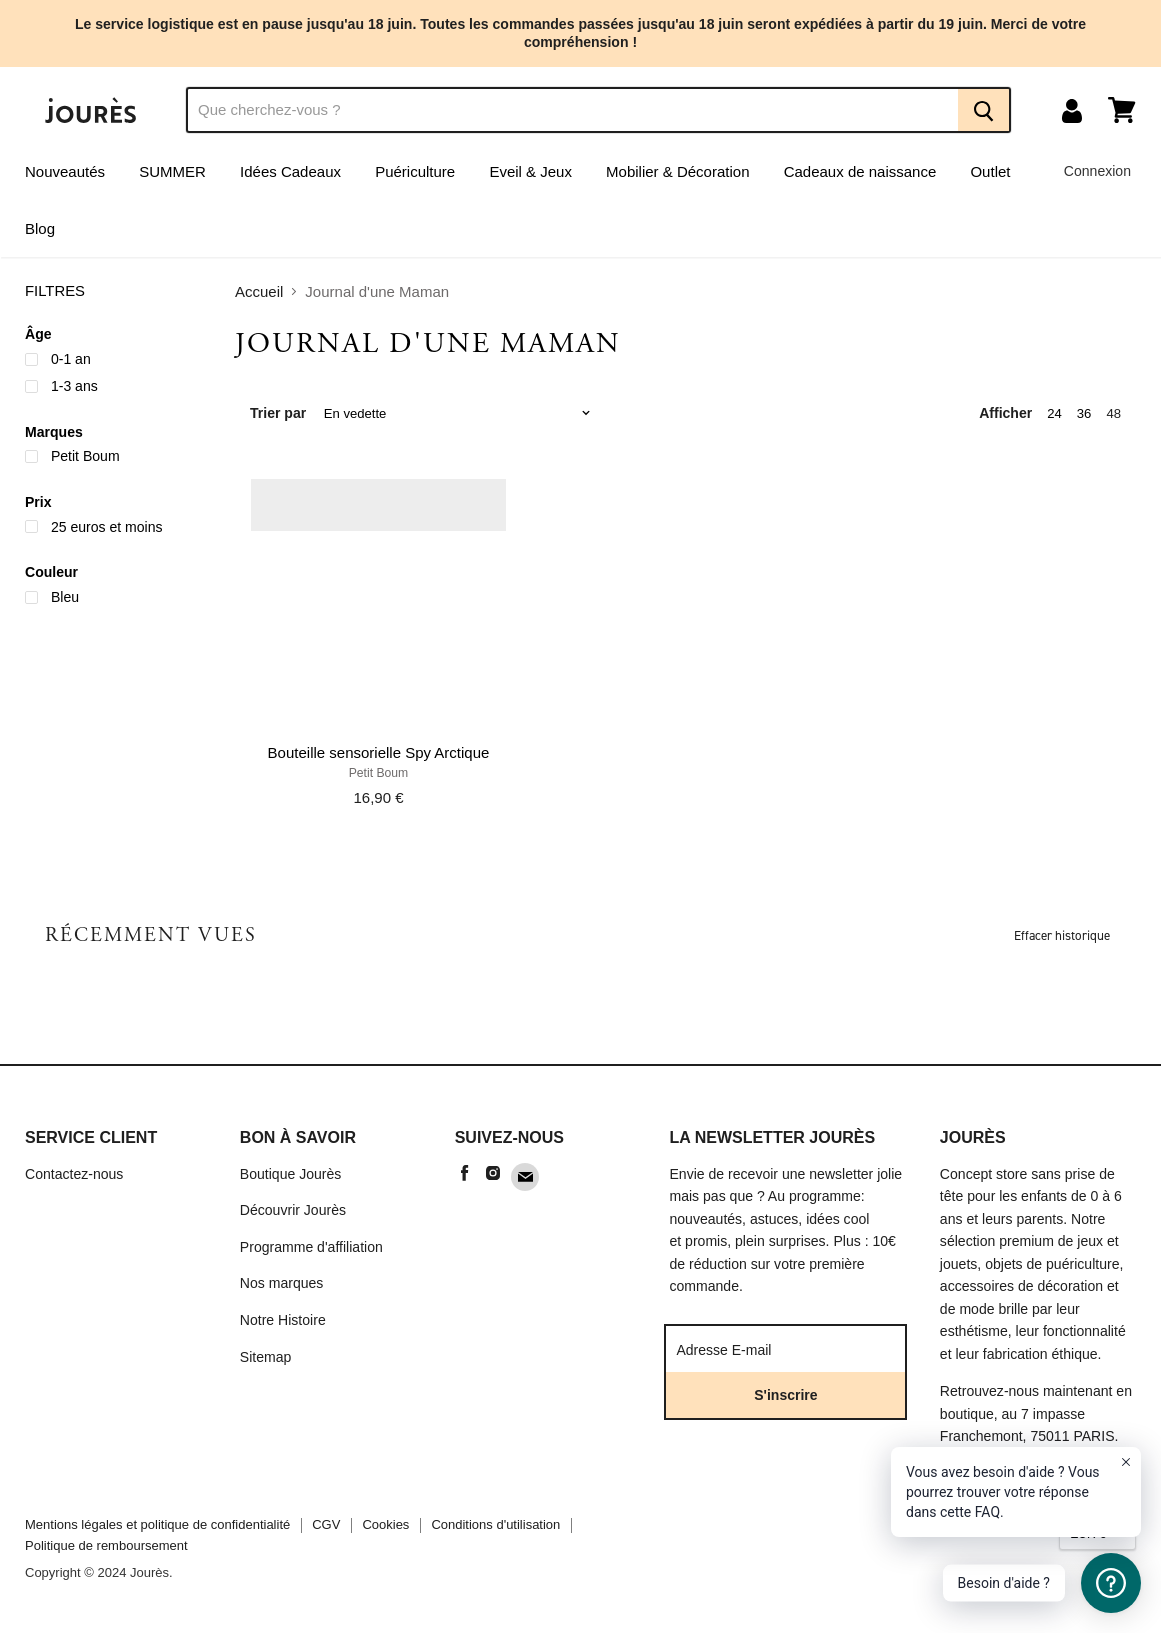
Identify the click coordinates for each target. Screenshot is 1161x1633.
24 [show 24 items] (1054, 413)
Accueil (259, 291)
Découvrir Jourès (293, 1210)
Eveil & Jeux (530, 171)
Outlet (990, 171)
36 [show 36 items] (1084, 413)
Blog (40, 228)
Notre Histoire (283, 1320)
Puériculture (415, 171)
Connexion (1097, 171)
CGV (326, 1524)
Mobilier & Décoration (677, 171)
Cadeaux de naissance (860, 171)
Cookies (385, 1524)
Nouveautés (65, 171)
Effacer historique (1062, 935)
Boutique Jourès (291, 1174)
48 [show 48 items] (1113, 413)
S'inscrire (785, 1395)
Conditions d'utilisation (495, 1524)
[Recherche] (572, 110)
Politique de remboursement (106, 1545)
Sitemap (266, 1357)
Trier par (278, 413)
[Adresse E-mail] (785, 1349)
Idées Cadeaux (290, 171)
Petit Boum (379, 773)
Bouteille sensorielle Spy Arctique (379, 752)
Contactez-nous (74, 1174)
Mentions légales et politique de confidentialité (157, 1524)
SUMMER (172, 171)
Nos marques (282, 1283)
